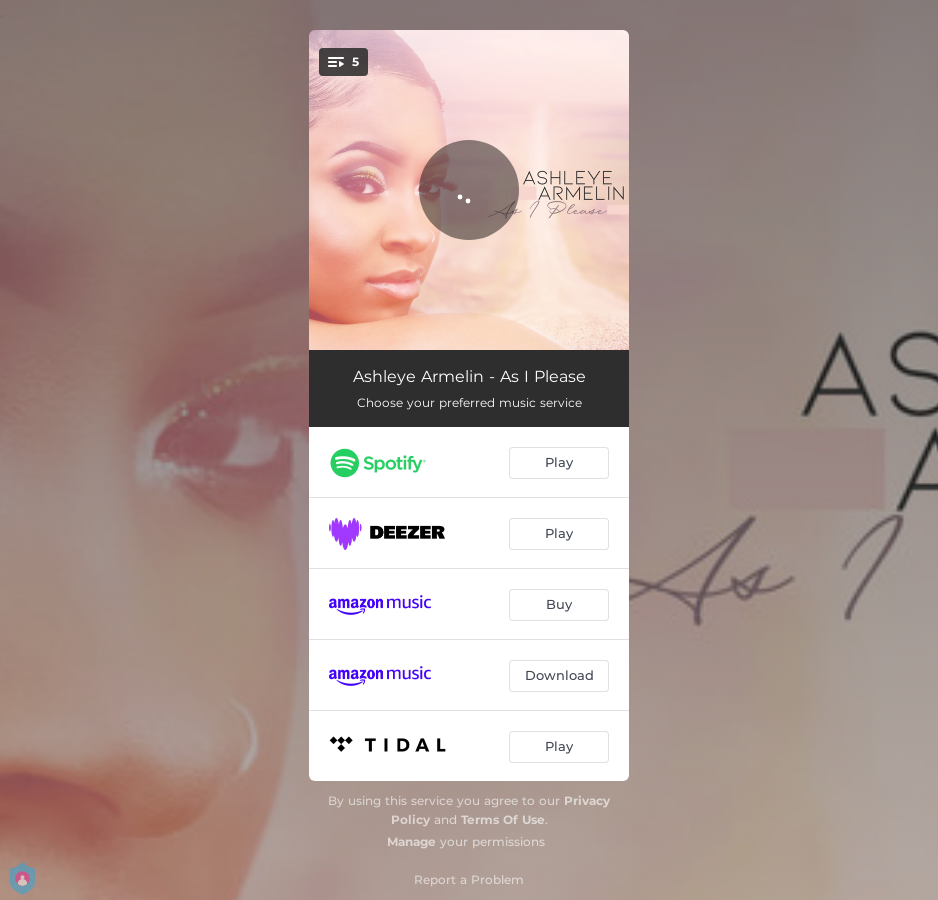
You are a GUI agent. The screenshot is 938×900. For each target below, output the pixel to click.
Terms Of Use (503, 819)
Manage (411, 841)
